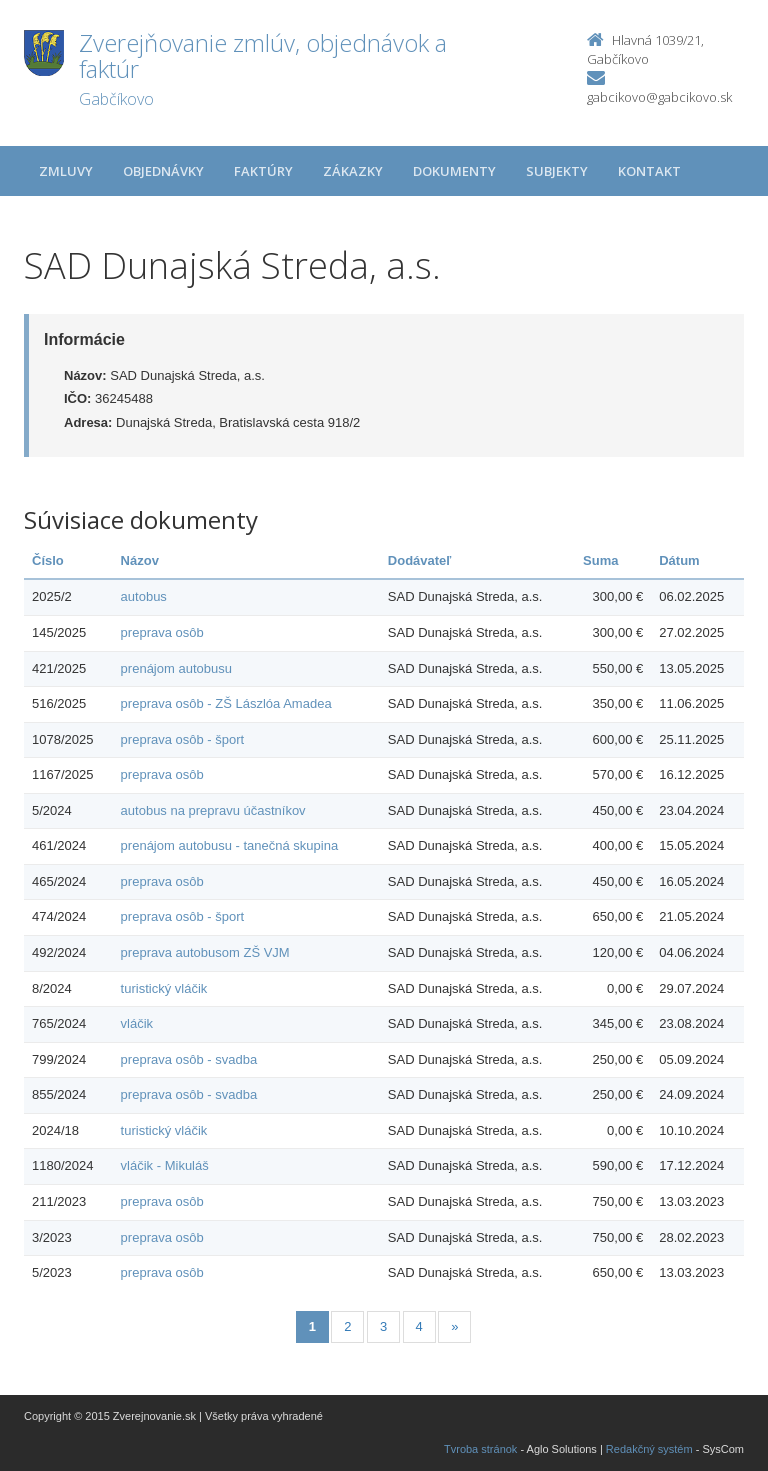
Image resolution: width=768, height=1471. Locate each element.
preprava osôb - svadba (189, 1059)
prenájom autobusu (176, 668)
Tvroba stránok (480, 1449)
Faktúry (263, 171)
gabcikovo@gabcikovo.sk (659, 97)
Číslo (48, 560)
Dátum (679, 560)
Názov (140, 560)
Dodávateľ (420, 560)
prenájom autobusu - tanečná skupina (230, 845)
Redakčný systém (649, 1449)
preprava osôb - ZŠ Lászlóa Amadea (226, 703)
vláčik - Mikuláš (165, 1165)
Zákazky (353, 171)
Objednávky (163, 171)
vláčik (137, 1023)
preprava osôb (162, 632)
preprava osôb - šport (183, 739)
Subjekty (557, 171)
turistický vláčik (164, 988)
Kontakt (649, 171)
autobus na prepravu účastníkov (213, 810)
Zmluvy (66, 171)
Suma (600, 560)
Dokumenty (454, 171)
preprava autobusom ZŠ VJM (205, 952)
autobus (144, 596)
